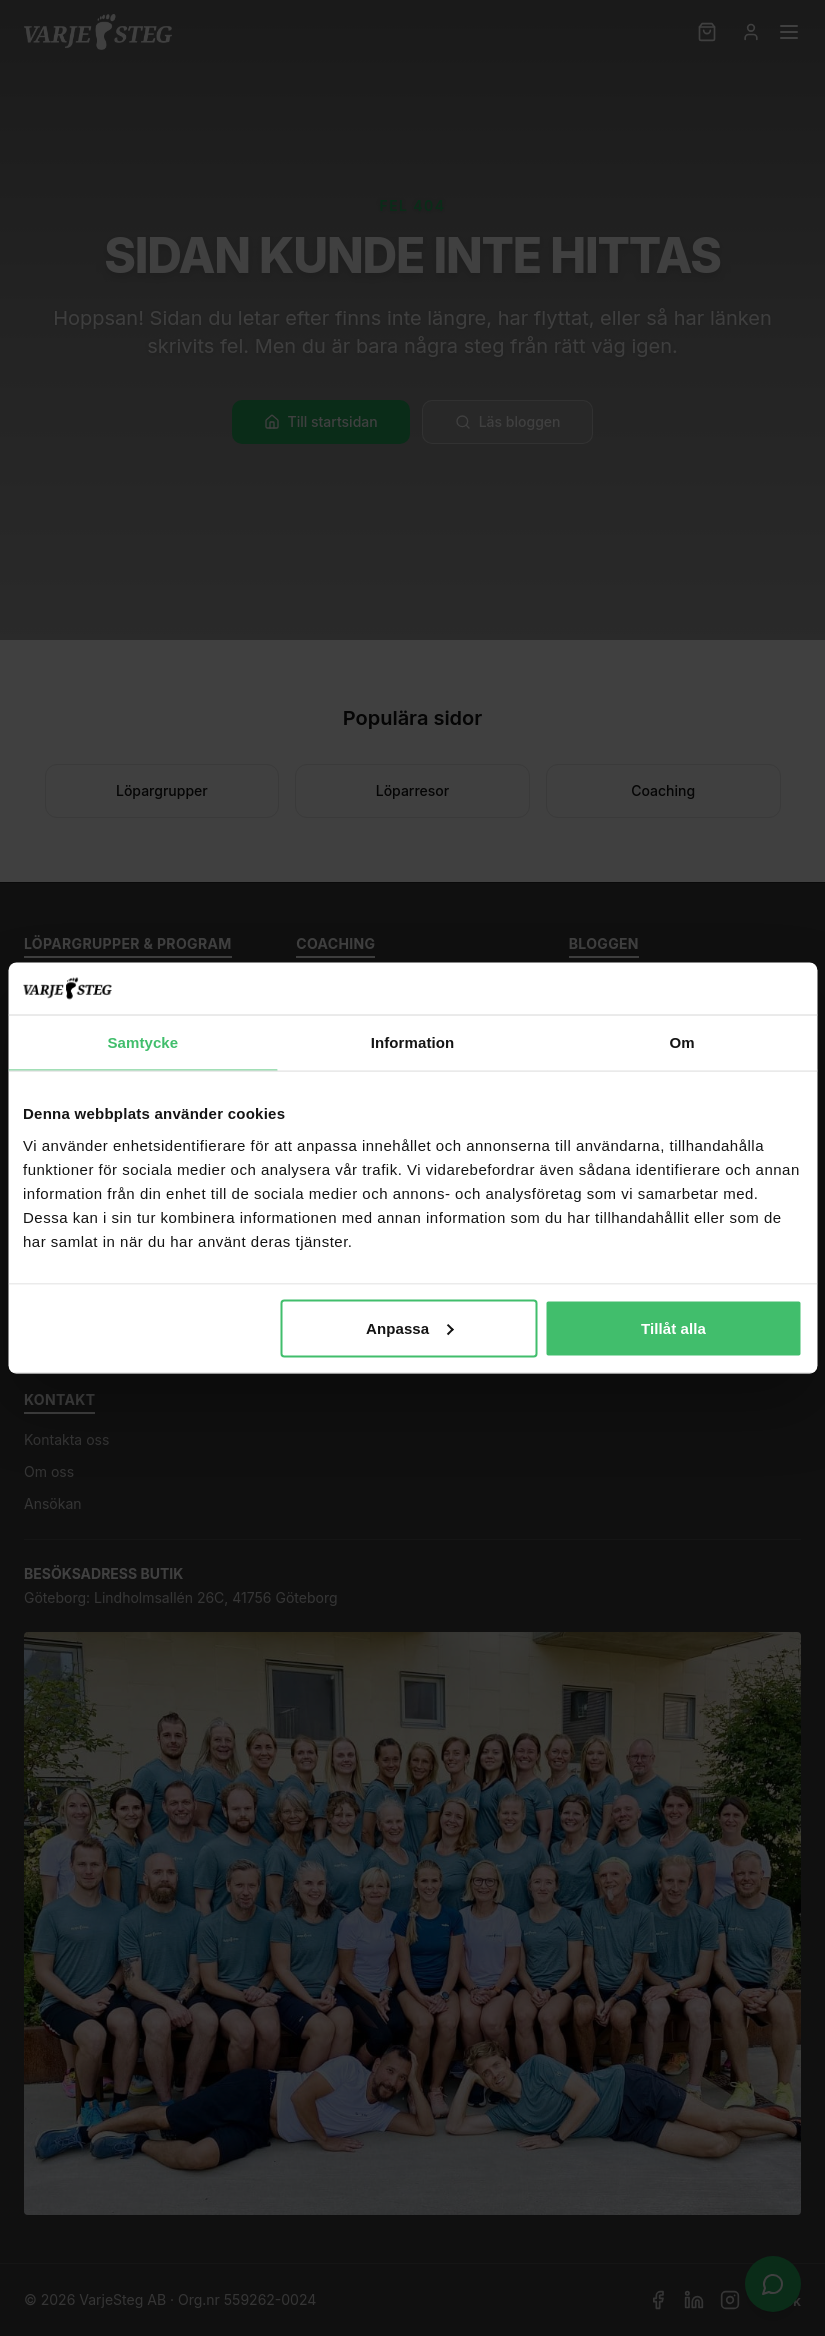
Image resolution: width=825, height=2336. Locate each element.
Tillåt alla (673, 1327)
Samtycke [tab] (142, 1042)
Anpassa (409, 1327)
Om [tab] (682, 1042)
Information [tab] (413, 1042)
